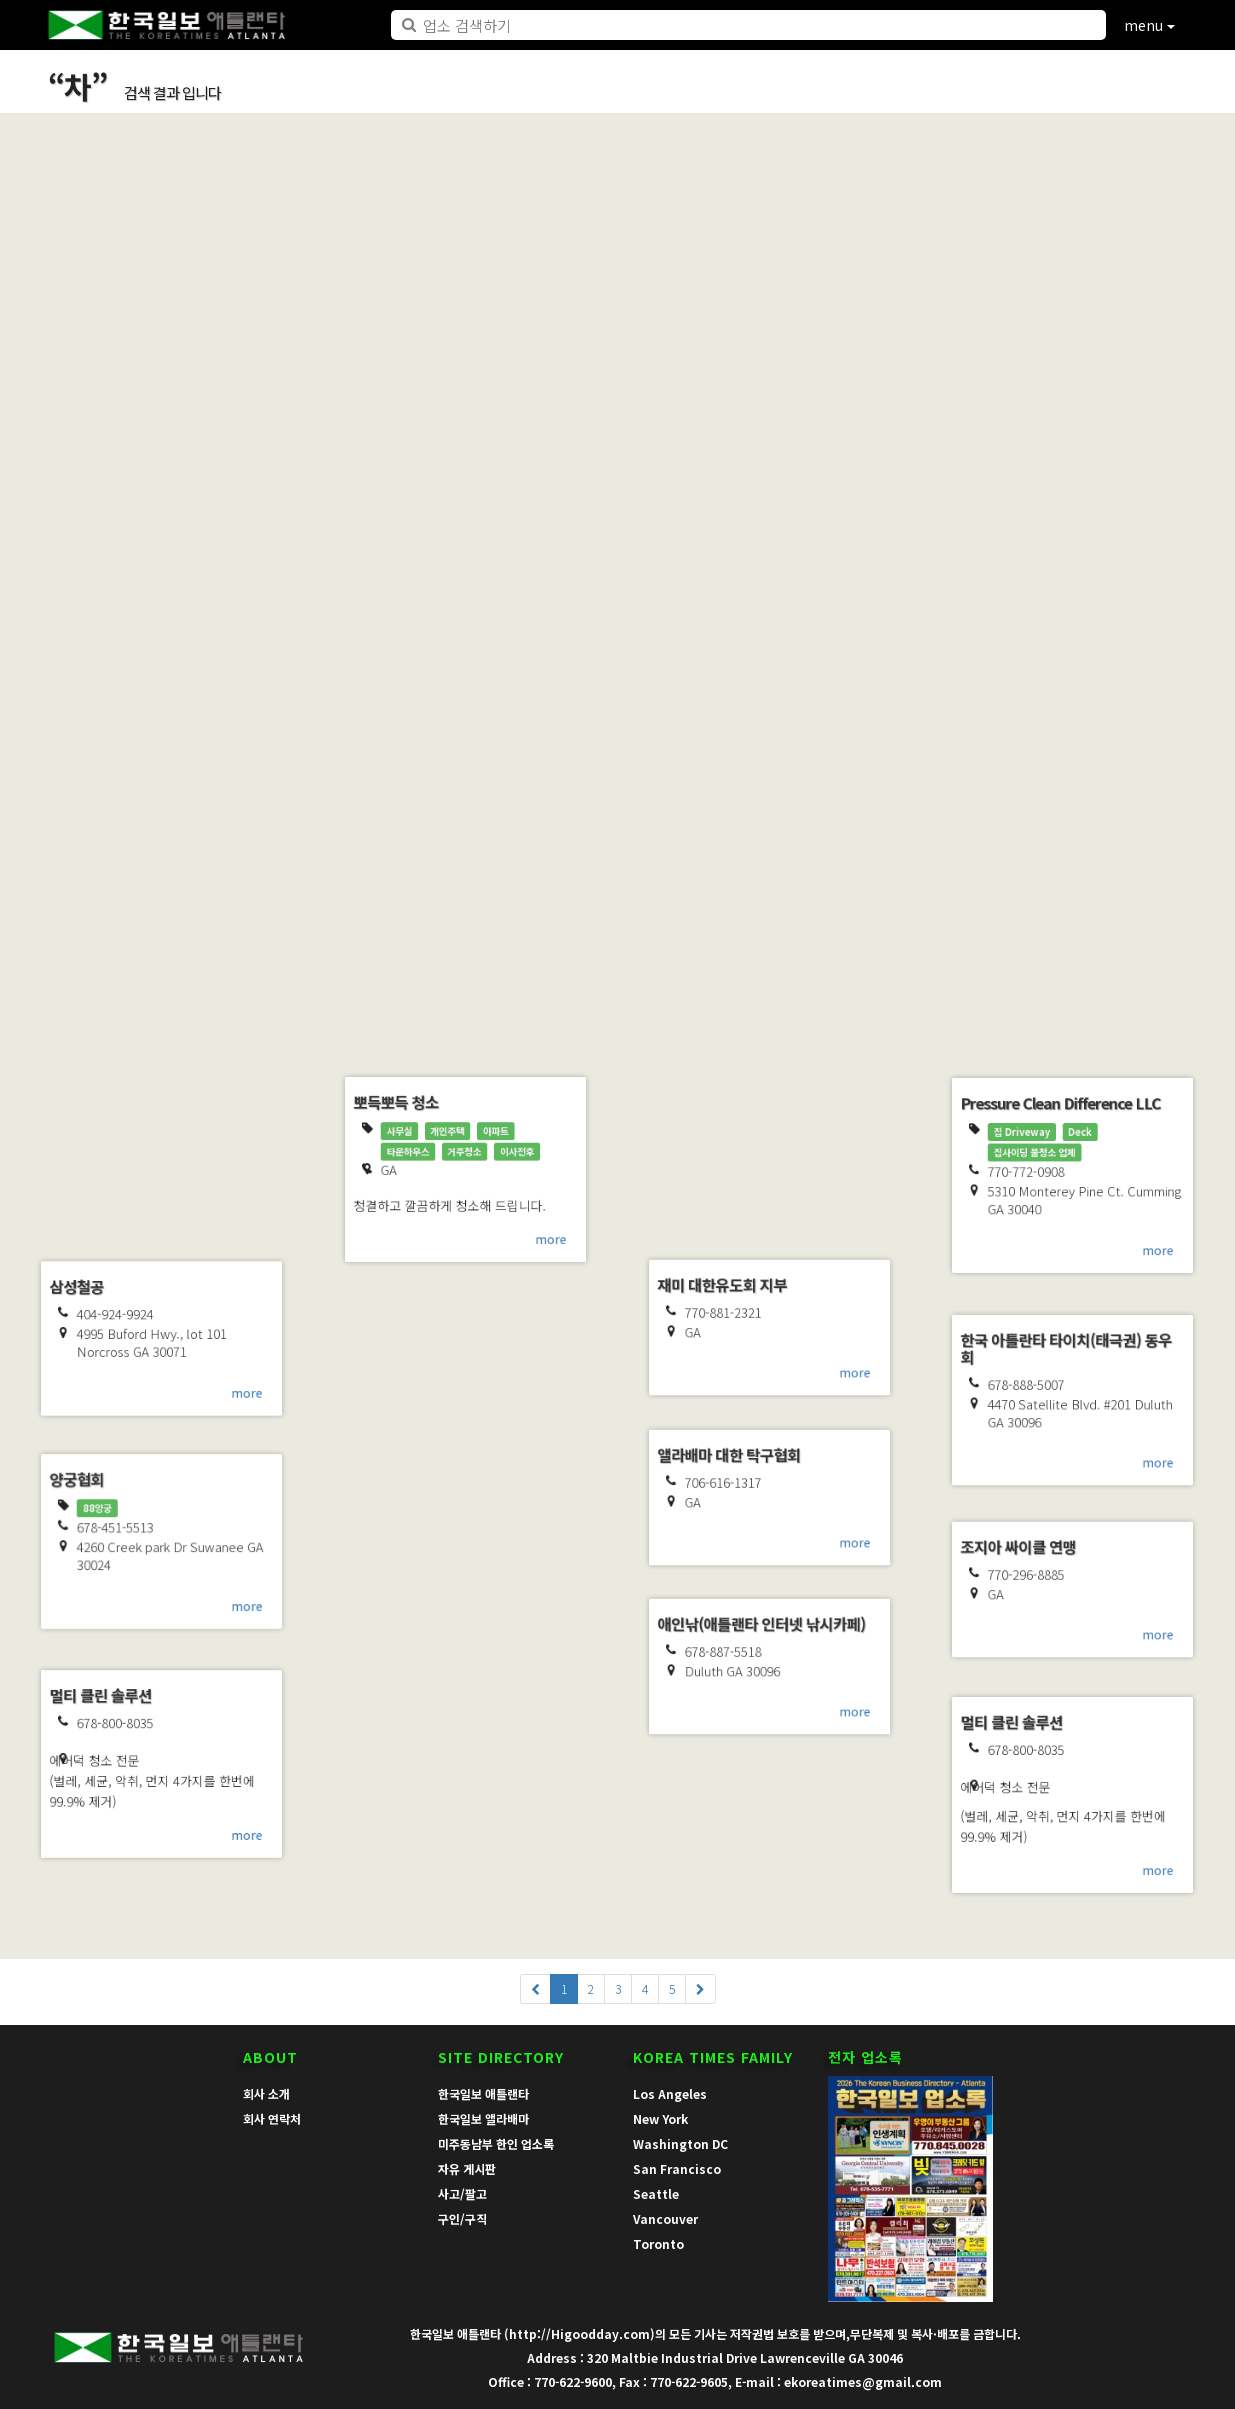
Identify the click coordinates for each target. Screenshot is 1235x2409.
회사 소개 (266, 2093)
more (261, 764)
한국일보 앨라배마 (483, 2118)
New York (660, 2118)
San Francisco (677, 2168)
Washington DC (680, 2143)
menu (1149, 25)
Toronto (658, 2243)
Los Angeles (670, 2093)
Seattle (656, 2193)
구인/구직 (462, 2218)
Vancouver (665, 2218)
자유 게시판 (467, 2168)
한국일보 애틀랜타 (483, 2093)
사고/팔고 (462, 2193)
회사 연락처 (272, 2118)
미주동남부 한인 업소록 (496, 2143)
